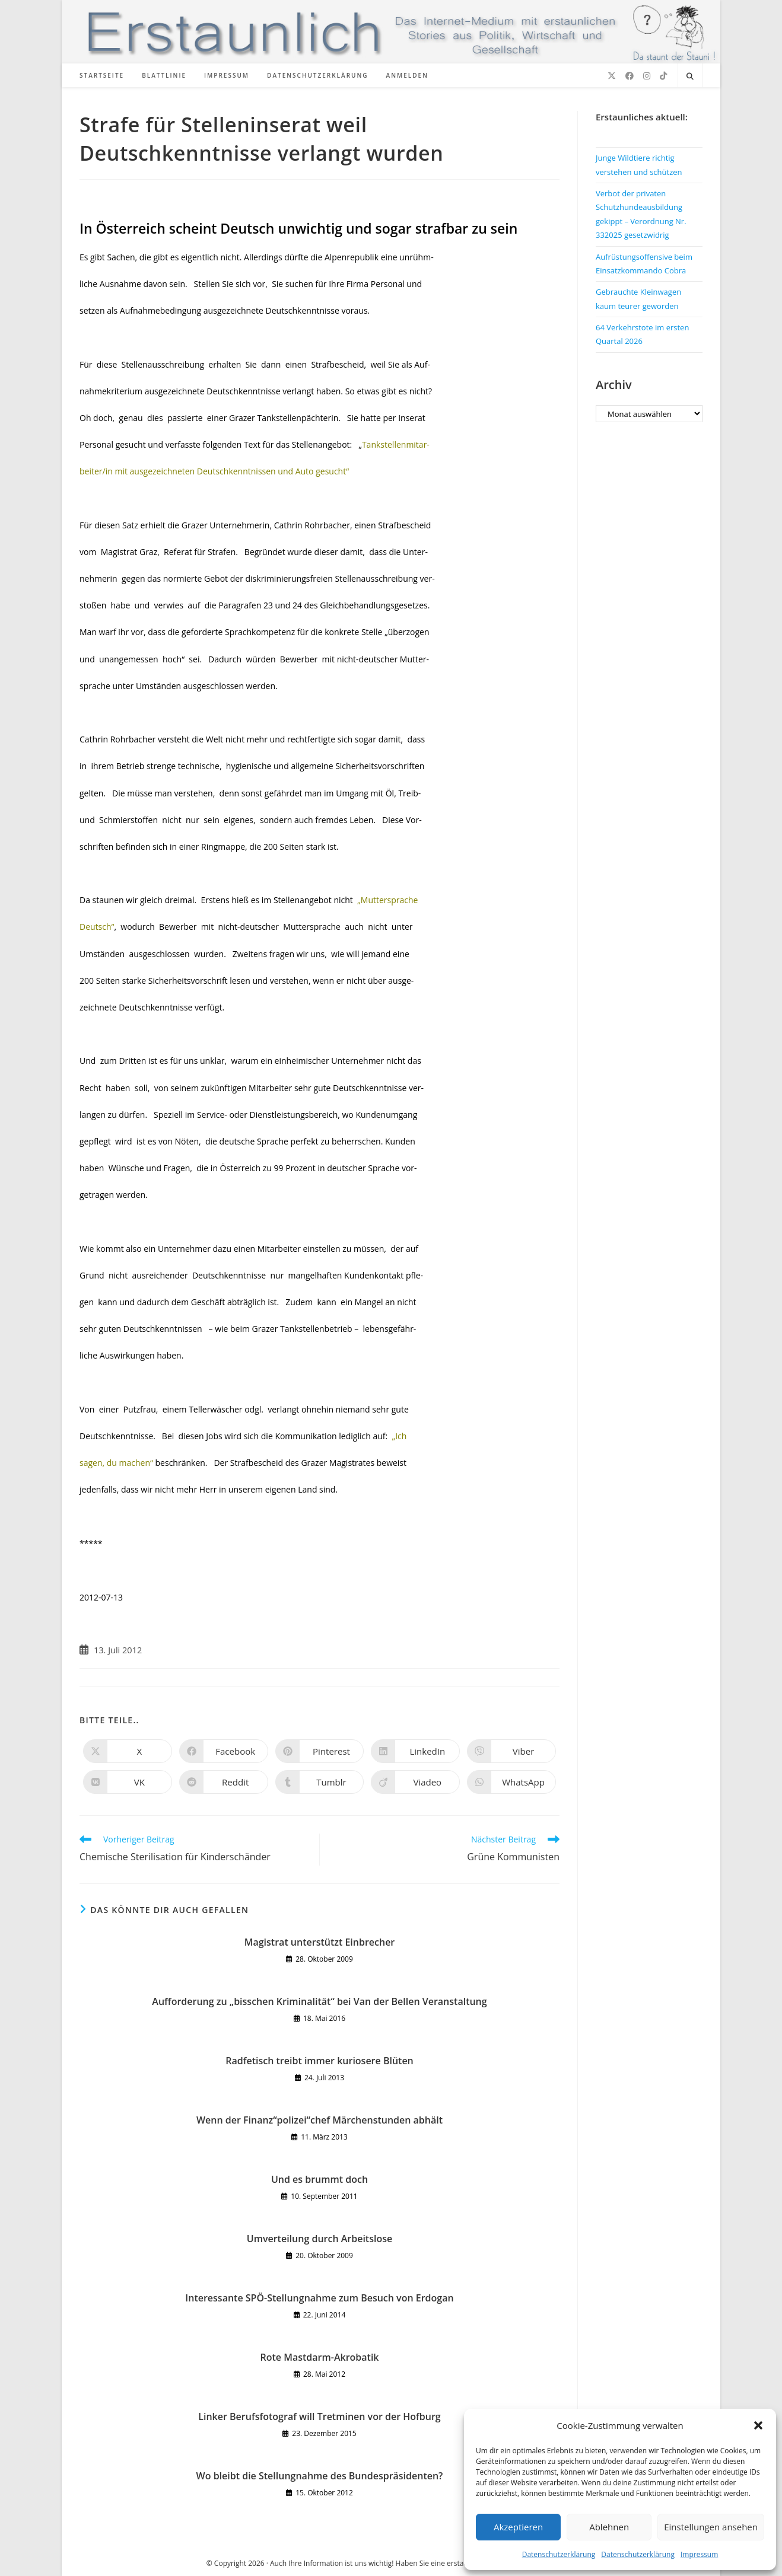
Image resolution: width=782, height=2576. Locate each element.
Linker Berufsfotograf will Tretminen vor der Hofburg (319, 2416)
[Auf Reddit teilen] (223, 1782)
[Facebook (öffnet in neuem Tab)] (629, 76)
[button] (758, 2425)
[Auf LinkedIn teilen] (415, 1751)
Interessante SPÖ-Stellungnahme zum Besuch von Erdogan (319, 2297)
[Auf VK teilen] (127, 1782)
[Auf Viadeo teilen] (415, 1782)
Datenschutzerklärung (559, 2554)
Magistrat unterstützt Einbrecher (319, 1942)
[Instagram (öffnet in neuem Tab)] (646, 76)
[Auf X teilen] (127, 1751)
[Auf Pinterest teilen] (319, 1751)
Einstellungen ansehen (711, 2527)
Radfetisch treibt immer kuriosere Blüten (319, 2060)
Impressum (699, 2554)
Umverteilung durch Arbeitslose (319, 2238)
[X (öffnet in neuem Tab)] (612, 76)
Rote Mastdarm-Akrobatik (319, 2357)
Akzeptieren (518, 2527)
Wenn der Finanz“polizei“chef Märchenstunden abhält (319, 2120)
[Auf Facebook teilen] (223, 1751)
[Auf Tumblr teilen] (319, 1782)
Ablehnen (609, 2527)
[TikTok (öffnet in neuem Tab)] (663, 76)
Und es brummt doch (319, 2179)
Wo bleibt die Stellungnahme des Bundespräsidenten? (319, 2475)
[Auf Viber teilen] (511, 1751)
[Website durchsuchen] (690, 76)
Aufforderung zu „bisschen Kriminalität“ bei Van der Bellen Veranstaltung (319, 2001)
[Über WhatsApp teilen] (511, 1782)
